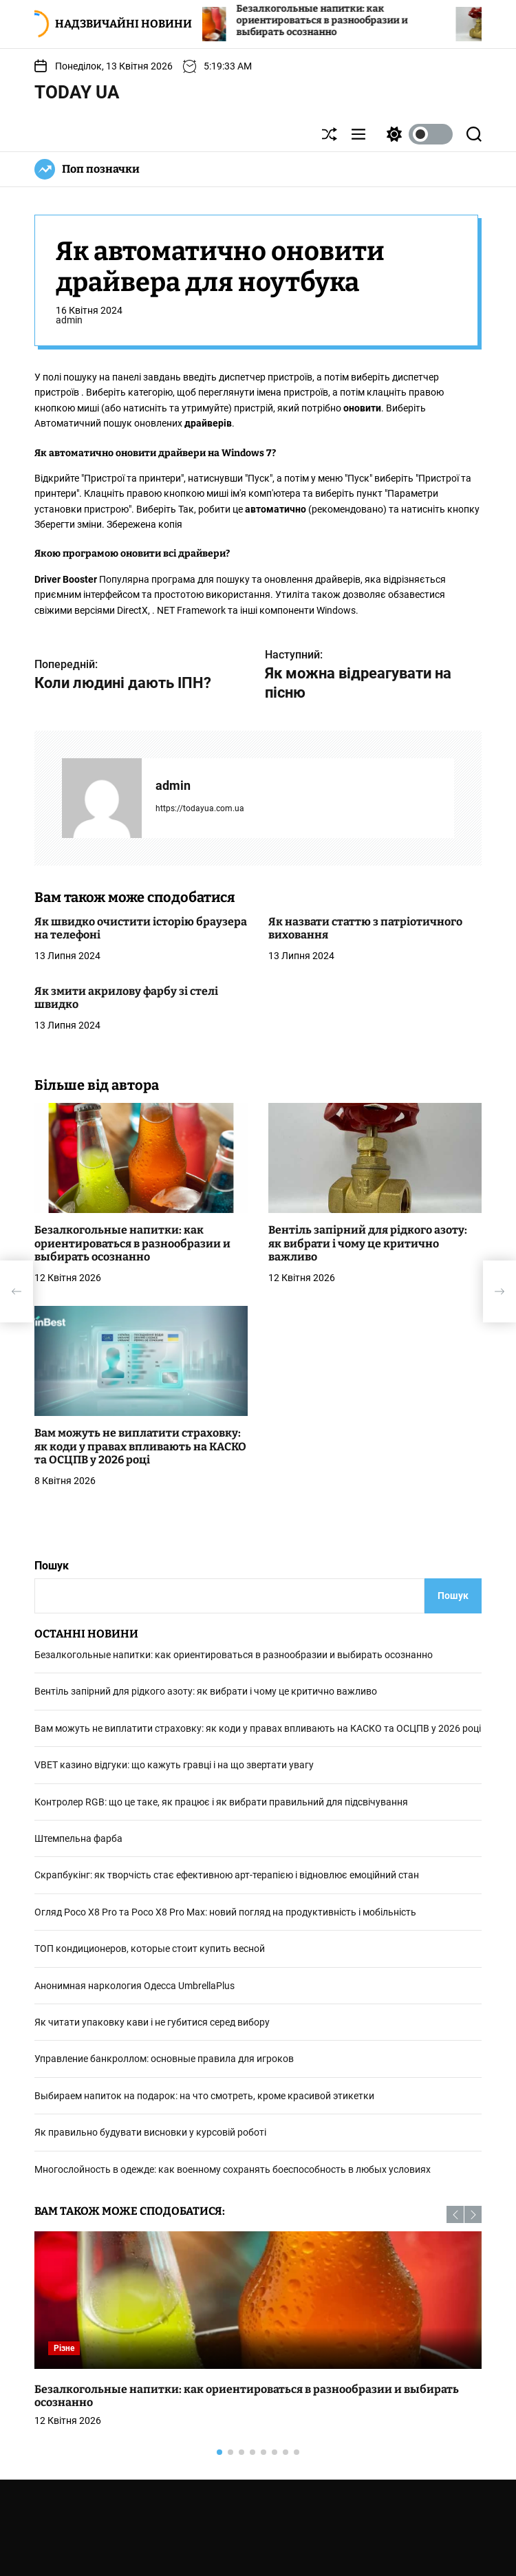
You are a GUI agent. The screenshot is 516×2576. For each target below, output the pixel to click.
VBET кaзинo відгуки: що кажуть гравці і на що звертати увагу (174, 1764)
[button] (455, 2214)
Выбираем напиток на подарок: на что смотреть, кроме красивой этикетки (204, 2095)
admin (69, 320)
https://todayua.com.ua (199, 808)
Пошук (51, 1565)
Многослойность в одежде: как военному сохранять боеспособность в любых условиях (232, 2169)
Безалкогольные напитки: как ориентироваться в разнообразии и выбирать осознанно (346, 20)
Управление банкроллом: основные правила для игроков (164, 2058)
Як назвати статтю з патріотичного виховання (365, 928)
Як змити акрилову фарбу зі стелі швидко (126, 998)
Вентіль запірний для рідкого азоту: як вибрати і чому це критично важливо (367, 1243)
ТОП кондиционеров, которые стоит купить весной (149, 1948)
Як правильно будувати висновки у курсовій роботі (150, 2132)
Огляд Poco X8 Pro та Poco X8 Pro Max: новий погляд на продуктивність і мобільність (225, 1912)
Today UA (77, 92)
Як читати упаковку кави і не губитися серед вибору (152, 2022)
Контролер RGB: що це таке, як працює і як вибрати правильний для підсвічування (221, 1801)
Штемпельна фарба (78, 1838)
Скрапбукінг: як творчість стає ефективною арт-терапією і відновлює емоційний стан (226, 1874)
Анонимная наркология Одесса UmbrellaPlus (134, 1985)
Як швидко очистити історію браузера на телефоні (140, 928)
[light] (416, 134)
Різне (64, 2348)
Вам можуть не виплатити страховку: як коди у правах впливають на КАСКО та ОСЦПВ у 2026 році (140, 1446)
